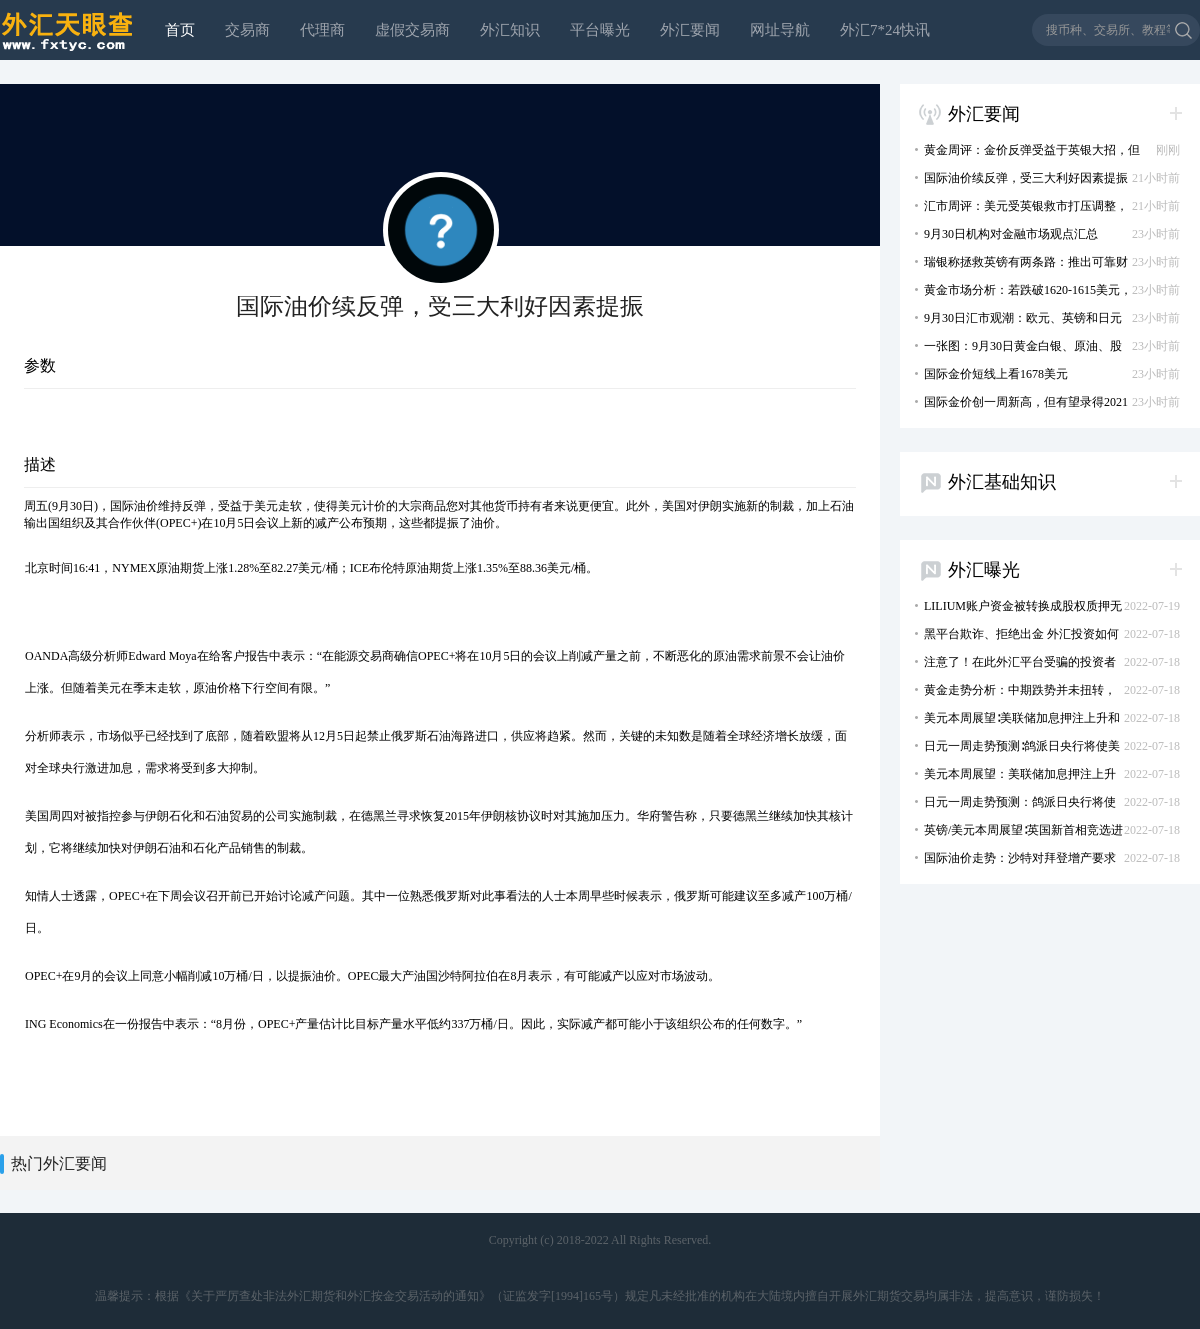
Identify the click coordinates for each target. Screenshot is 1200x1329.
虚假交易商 (412, 30)
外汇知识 (510, 30)
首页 (180, 30)
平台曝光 (600, 30)
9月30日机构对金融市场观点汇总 (1002, 234)
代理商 (322, 30)
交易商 (247, 30)
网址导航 (780, 30)
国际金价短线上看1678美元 (987, 374)
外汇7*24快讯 (885, 30)
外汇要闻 (690, 30)
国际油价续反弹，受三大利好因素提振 (1017, 178)
